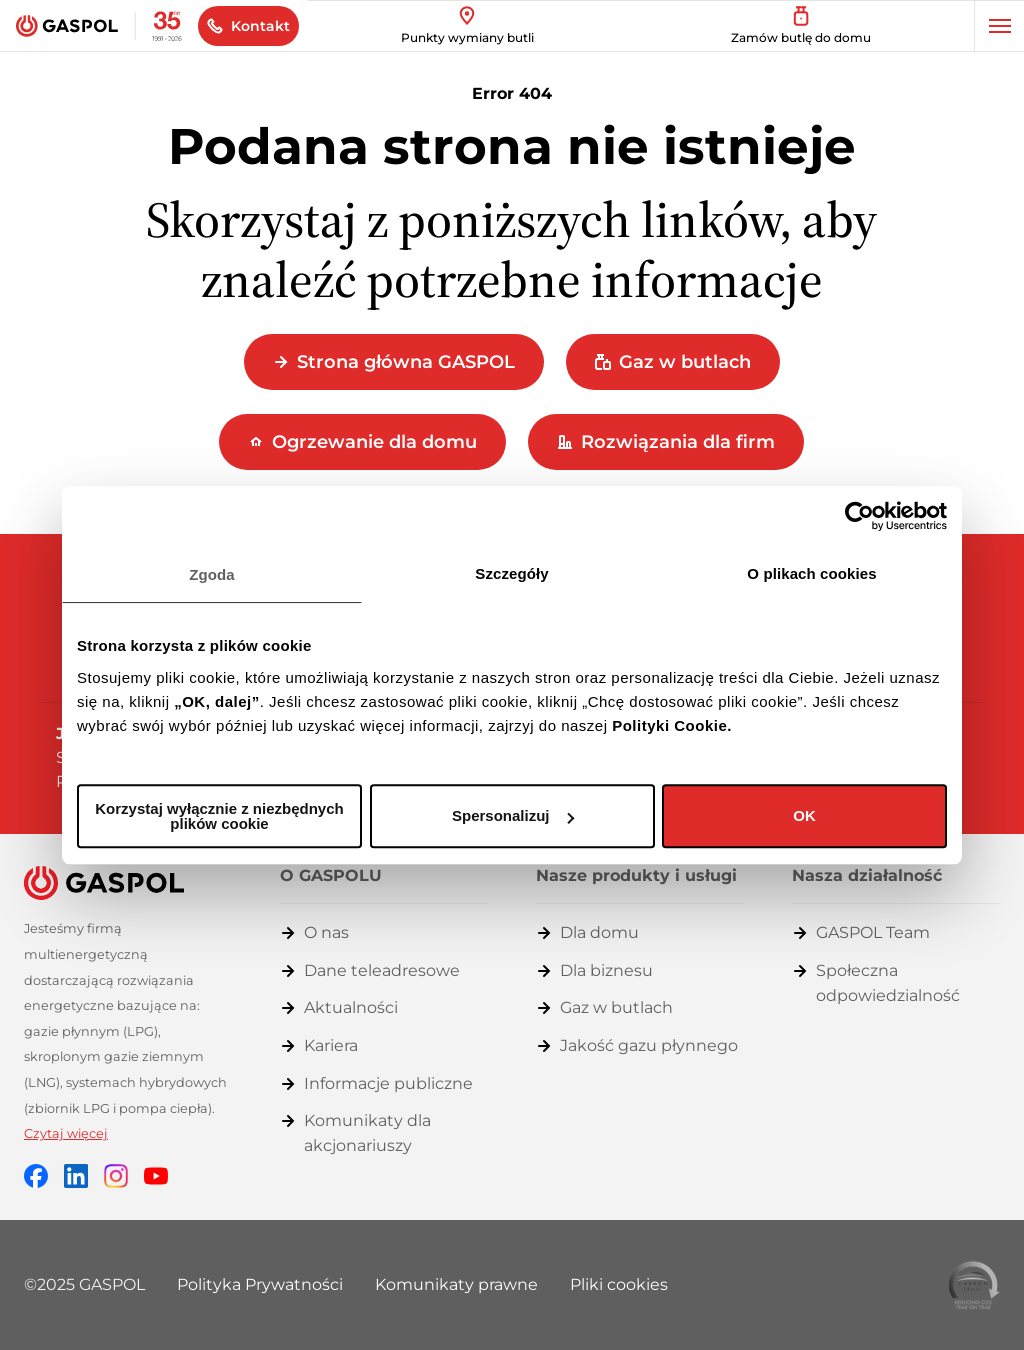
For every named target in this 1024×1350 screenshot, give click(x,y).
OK (804, 815)
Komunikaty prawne (456, 1284)
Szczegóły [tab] (511, 573)
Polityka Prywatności (260, 1284)
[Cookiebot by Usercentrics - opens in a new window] (859, 516)
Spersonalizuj (513, 815)
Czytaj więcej (66, 1133)
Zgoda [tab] (212, 574)
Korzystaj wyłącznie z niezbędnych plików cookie (219, 816)
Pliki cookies (619, 1284)
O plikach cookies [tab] (811, 573)
